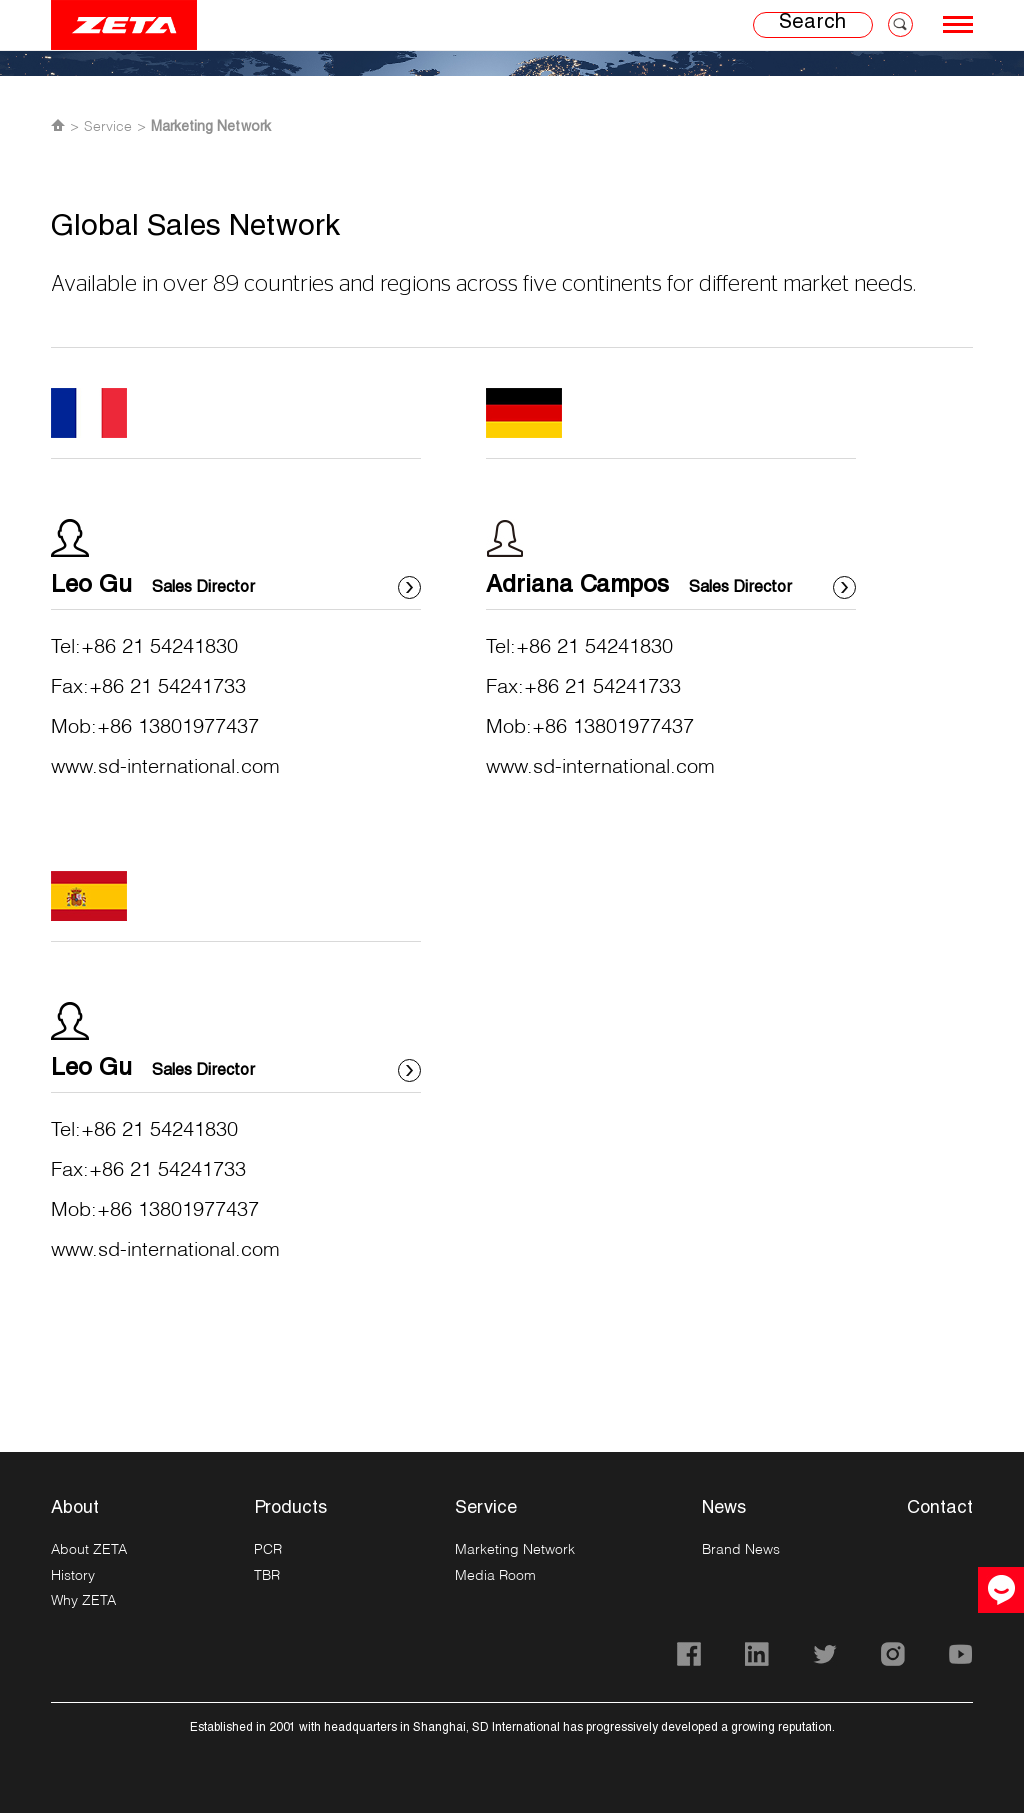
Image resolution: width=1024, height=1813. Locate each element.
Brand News (741, 1548)
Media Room (495, 1574)
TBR (267, 1574)
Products (290, 1509)
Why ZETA (83, 1599)
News (724, 1509)
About (75, 1509)
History (73, 1574)
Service (108, 125)
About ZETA (89, 1548)
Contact (940, 1509)
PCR (268, 1548)
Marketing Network (211, 128)
